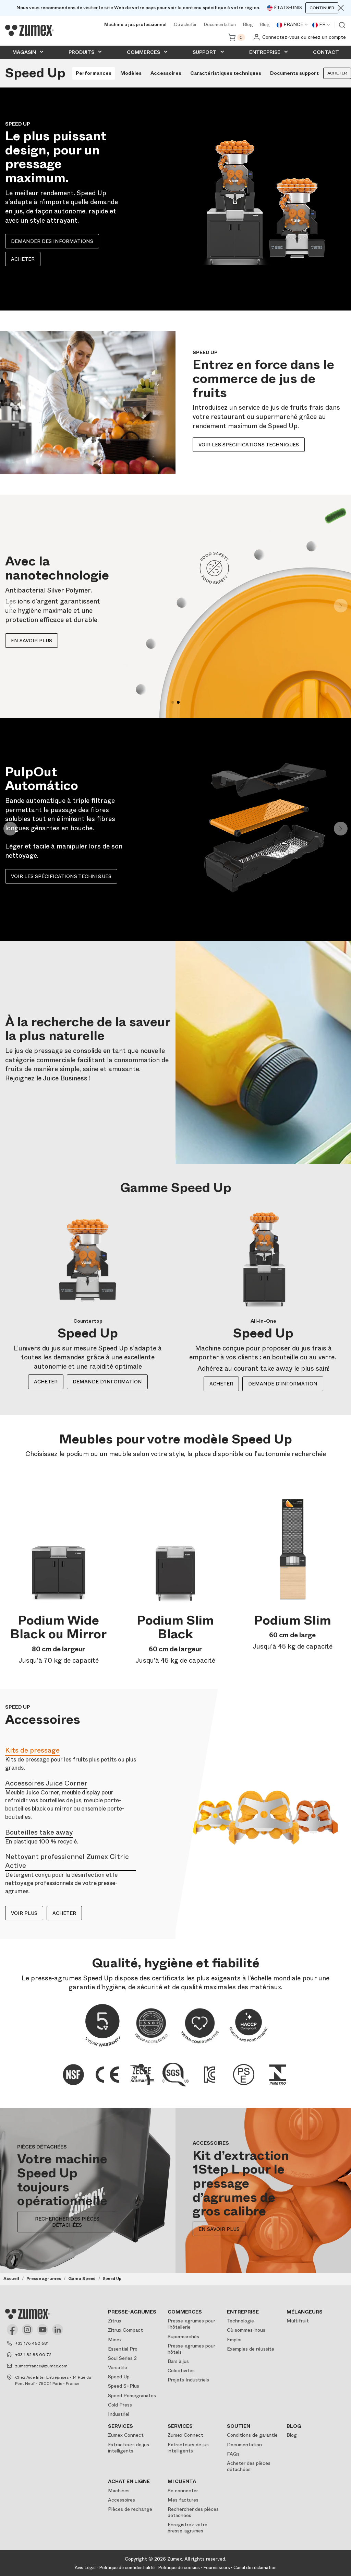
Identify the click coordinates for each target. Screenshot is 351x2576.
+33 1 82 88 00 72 (33, 2355)
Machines (119, 2490)
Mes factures (183, 2499)
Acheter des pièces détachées (248, 2466)
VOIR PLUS (24, 1913)
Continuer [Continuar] (322, 8)
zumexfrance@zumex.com (41, 2366)
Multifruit (298, 2320)
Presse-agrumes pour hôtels (191, 2348)
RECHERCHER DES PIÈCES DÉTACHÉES (67, 2221)
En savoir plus (31, 640)
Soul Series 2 (122, 2358)
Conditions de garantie (252, 2435)
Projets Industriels (188, 2379)
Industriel (118, 2414)
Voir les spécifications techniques (248, 444)
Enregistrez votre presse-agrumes (187, 2527)
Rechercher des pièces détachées (193, 2512)
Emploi (234, 2339)
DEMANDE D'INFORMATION (107, 1381)
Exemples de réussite (250, 2348)
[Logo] (29, 30)
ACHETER (46, 1381)
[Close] (341, 8)
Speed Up (119, 2376)
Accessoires (121, 2499)
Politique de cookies (179, 2567)
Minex (115, 2339)
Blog (248, 25)
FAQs (233, 2453)
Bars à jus (178, 2361)
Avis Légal (85, 2567)
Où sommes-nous (246, 2330)
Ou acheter (185, 25)
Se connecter (183, 2490)
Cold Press (120, 2404)
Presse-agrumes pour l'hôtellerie (191, 2323)
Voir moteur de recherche (342, 25)
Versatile (117, 2367)
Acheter (23, 259)
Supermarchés (183, 2336)
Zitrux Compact (125, 2330)
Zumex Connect (126, 2435)
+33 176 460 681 (32, 2343)
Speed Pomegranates (132, 2395)
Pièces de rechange (130, 2509)
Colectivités (181, 2370)
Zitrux (114, 2320)
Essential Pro (122, 2348)
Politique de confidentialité (127, 2567)
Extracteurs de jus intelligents (128, 2447)
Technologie (240, 2320)
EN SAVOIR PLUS (219, 2229)
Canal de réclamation (255, 2567)
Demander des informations (52, 241)
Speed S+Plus (123, 2385)
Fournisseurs (216, 2567)
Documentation (220, 25)
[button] (10, 605)
